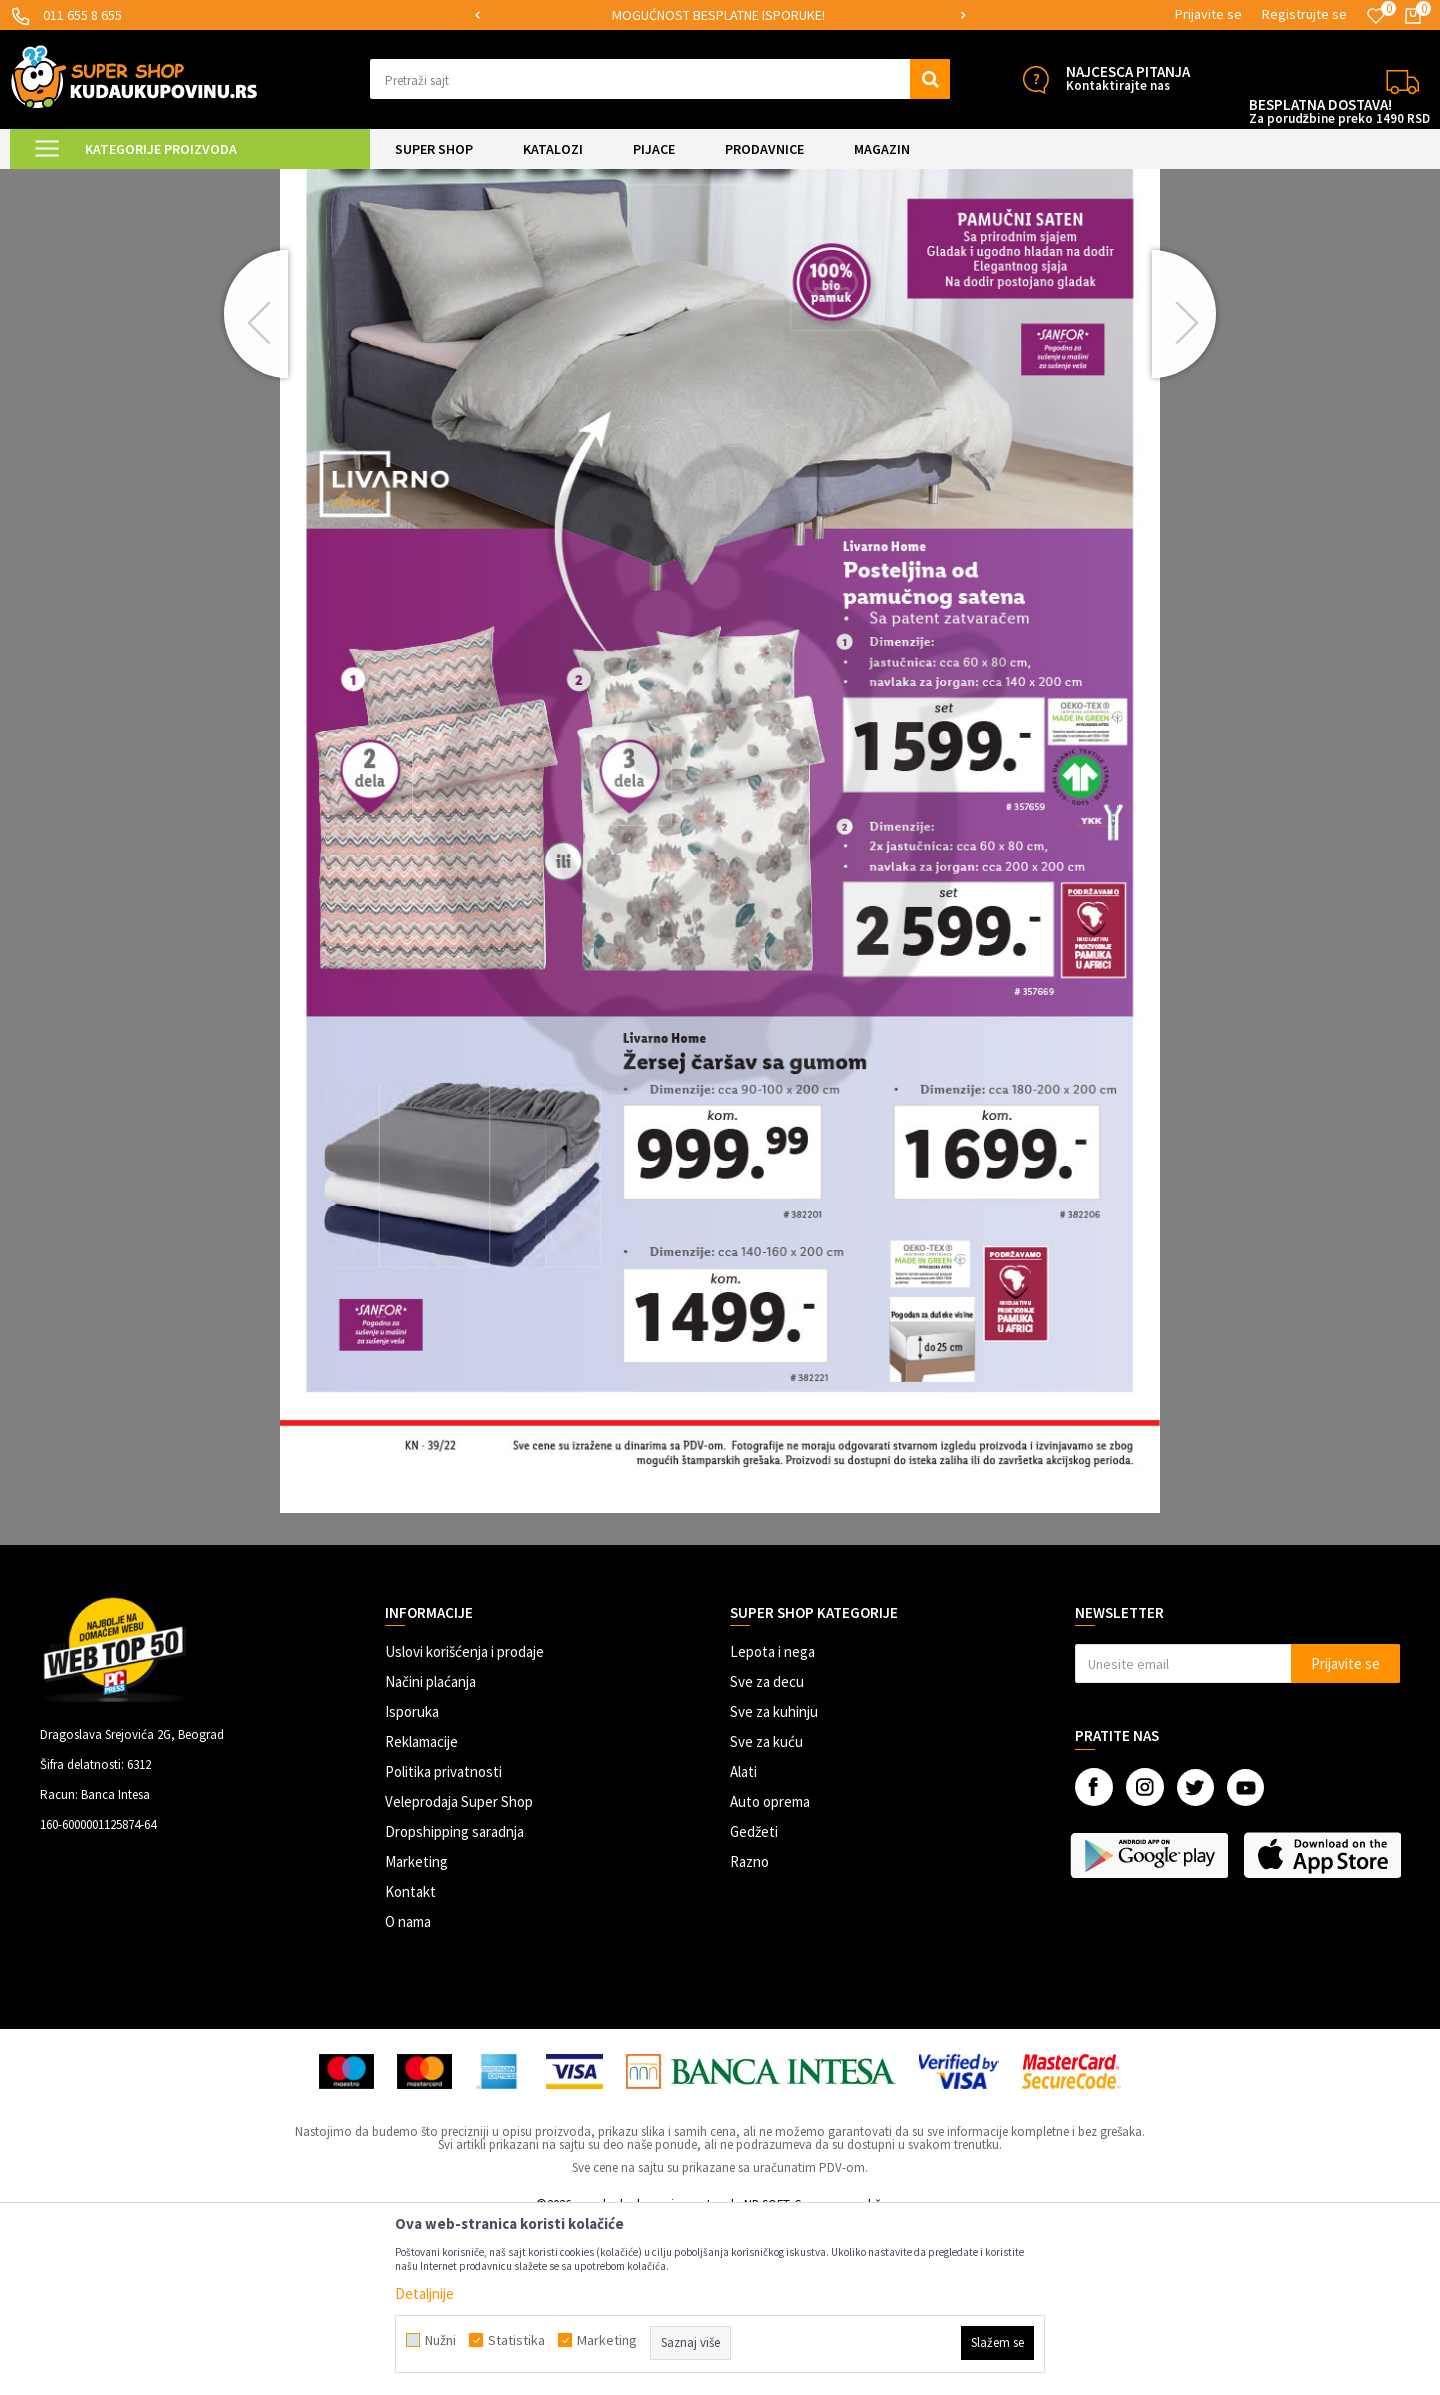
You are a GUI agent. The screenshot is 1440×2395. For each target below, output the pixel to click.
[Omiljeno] (1376, 16)
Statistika (516, 2340)
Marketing (416, 2030)
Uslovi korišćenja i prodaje (464, 1820)
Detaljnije (424, 2293)
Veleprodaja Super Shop (459, 1970)
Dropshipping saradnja (454, 2000)
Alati (743, 1940)
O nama (408, 2090)
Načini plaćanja (430, 1850)
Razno (749, 2030)
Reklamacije (421, 1910)
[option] (797, 15)
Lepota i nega (772, 1820)
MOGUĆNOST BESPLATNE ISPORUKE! (795, 15)
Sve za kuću (766, 1910)
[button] (660, 79)
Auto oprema (770, 1970)
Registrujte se (1304, 14)
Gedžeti (754, 2000)
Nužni (440, 2340)
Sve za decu (767, 1850)
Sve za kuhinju (774, 1880)
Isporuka (412, 1880)
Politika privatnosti (443, 1940)
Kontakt (410, 2060)
